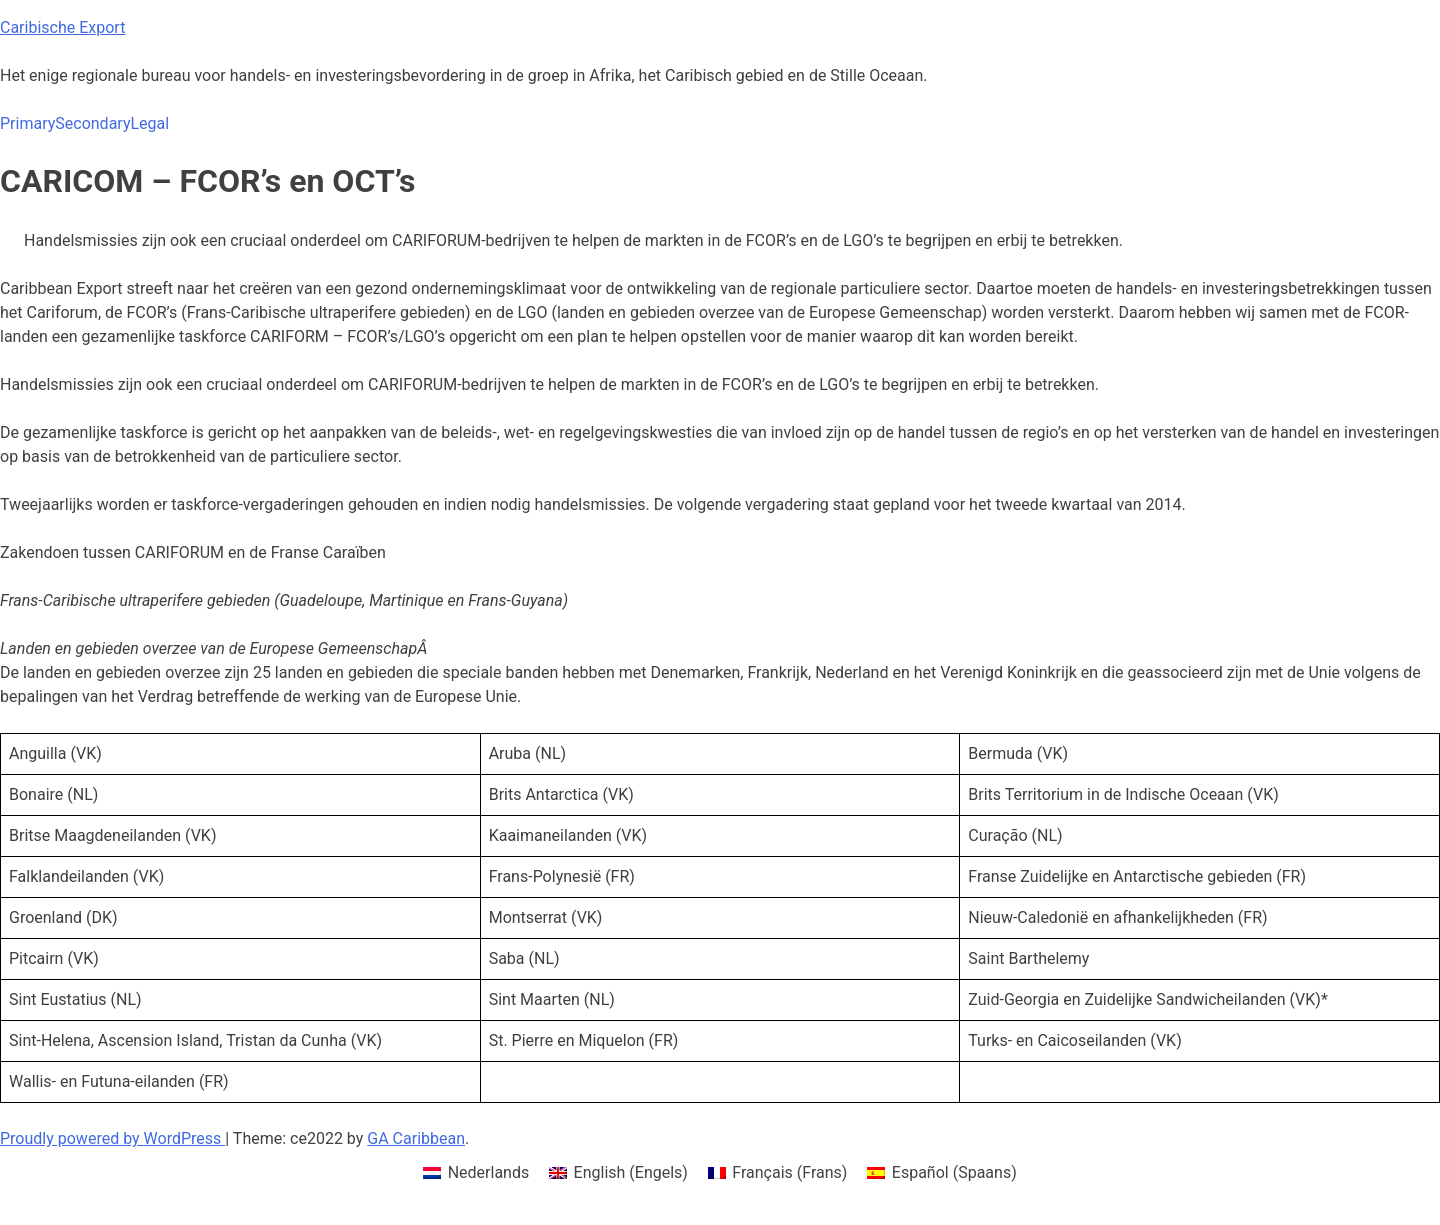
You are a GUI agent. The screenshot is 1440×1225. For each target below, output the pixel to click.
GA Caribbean (416, 1138)
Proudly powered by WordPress (112, 1138)
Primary (27, 123)
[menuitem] (476, 1173)
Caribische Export (62, 27)
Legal (149, 123)
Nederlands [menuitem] (489, 1172)
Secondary (92, 123)
